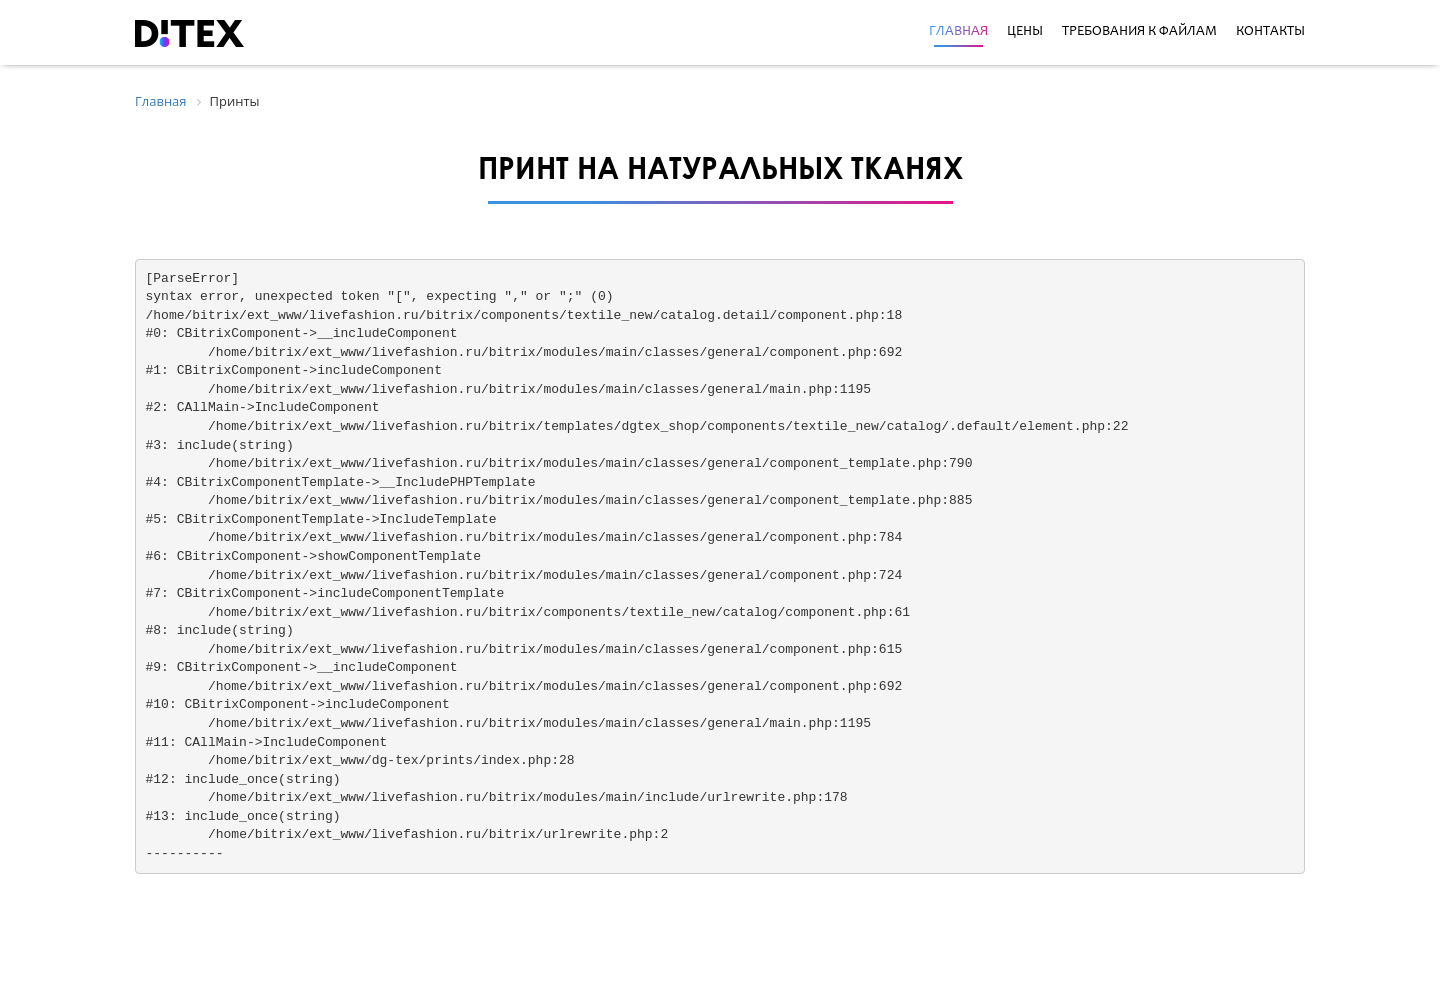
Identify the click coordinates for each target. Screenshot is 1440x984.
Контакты (1270, 32)
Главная (958, 32)
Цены (1025, 32)
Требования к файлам (1139, 32)
